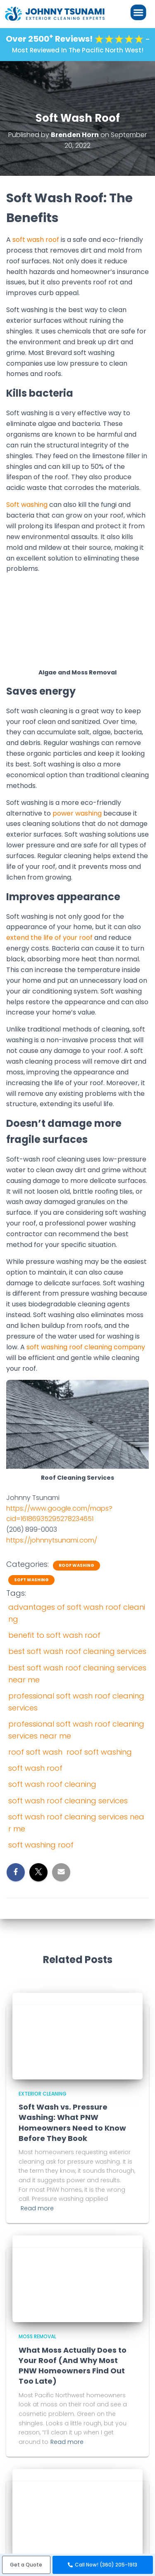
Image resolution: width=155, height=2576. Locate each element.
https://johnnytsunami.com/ (51, 1540)
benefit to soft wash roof (54, 1635)
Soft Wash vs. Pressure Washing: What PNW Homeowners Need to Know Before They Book (72, 2122)
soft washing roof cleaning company (85, 1347)
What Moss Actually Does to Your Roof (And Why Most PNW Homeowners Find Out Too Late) (72, 2366)
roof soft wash (35, 1752)
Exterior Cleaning (43, 2093)
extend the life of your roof (49, 937)
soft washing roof (41, 1845)
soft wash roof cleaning (52, 1784)
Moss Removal (37, 2336)
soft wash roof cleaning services (68, 1800)
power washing (77, 813)
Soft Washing (31, 1580)
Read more (37, 2208)
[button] (26, 2565)
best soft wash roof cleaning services (77, 1651)
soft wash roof (35, 239)
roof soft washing (99, 1752)
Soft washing (27, 504)
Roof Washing (76, 1565)
